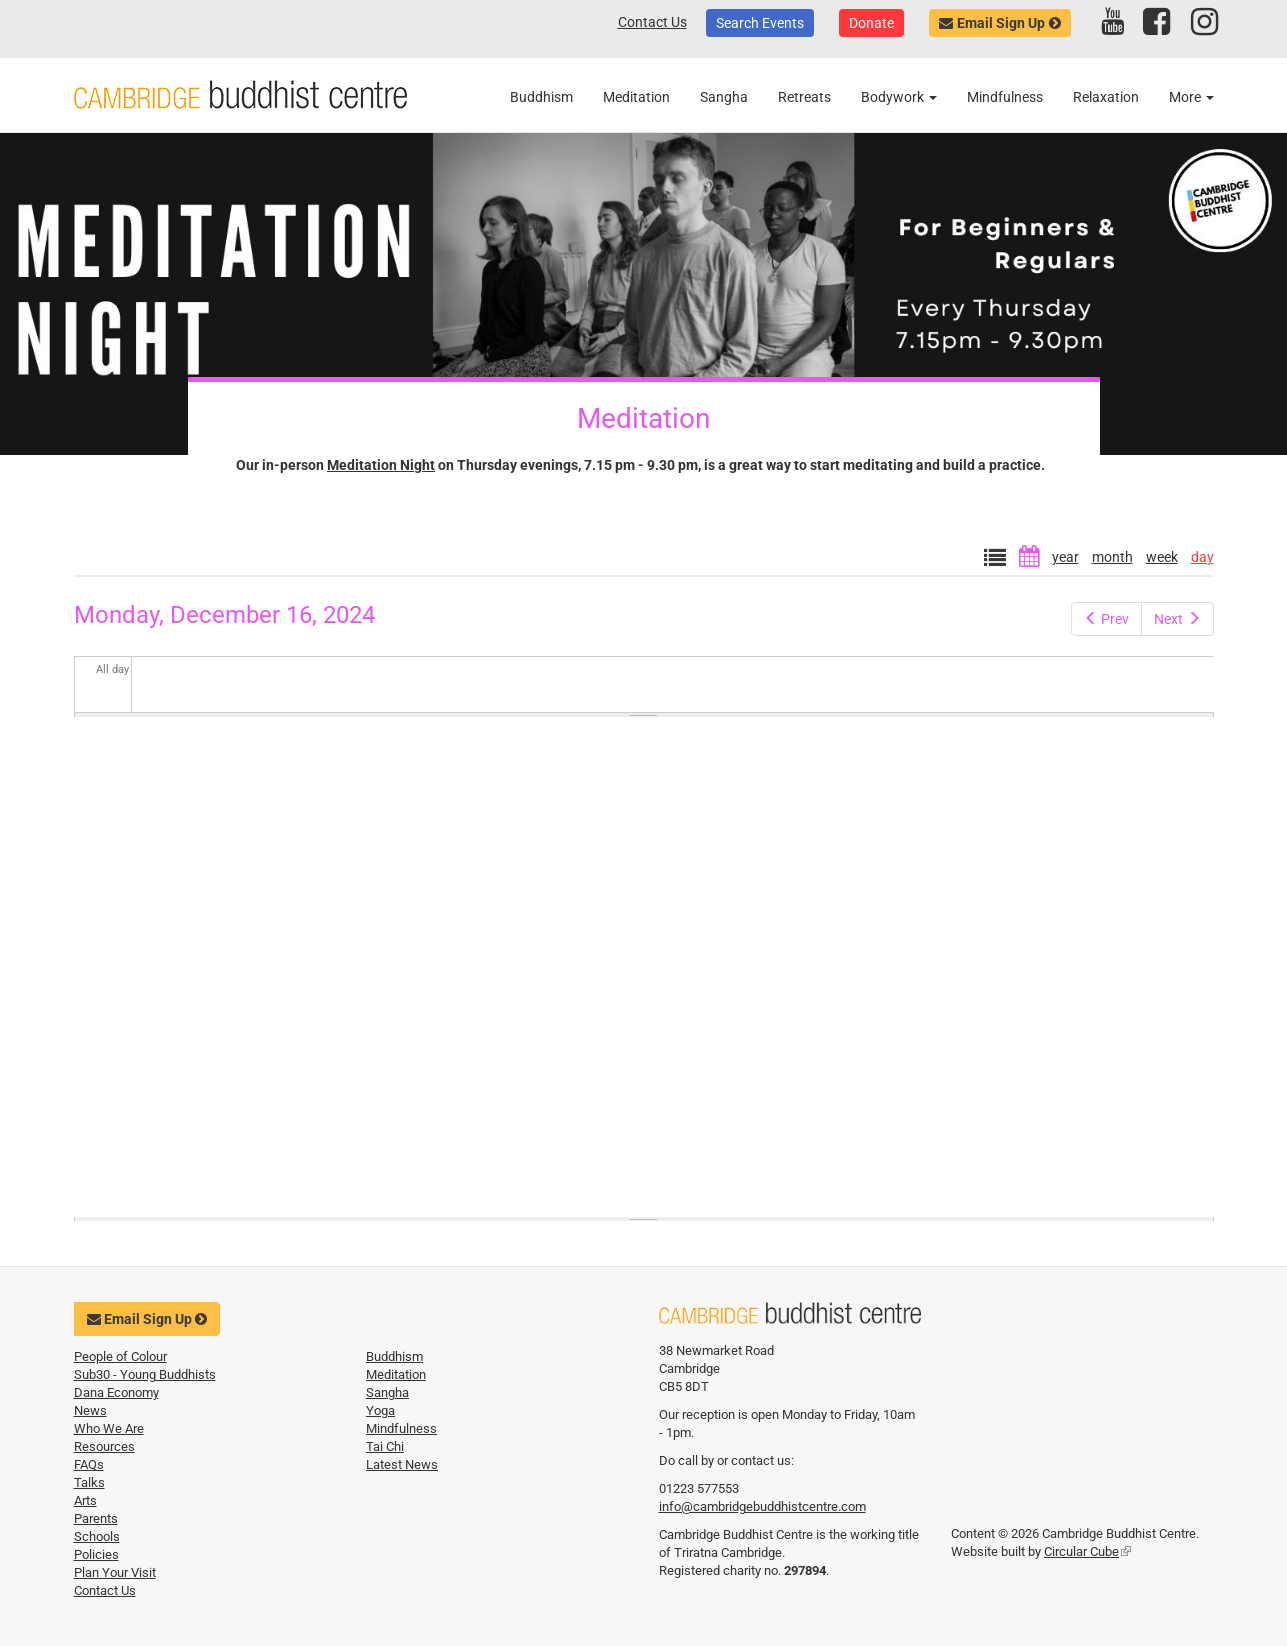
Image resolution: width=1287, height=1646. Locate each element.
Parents (96, 1518)
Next (1177, 619)
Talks (89, 1482)
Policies (96, 1554)
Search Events (760, 23)
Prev (1107, 619)
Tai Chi (385, 1446)
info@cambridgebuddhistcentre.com (762, 1506)
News (90, 1410)
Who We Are (109, 1428)
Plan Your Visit (115, 1572)
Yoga (380, 1410)
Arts (85, 1500)
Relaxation (1106, 97)
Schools (97, 1536)
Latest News (402, 1464)
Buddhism (541, 97)
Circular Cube (1087, 1551)
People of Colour (120, 1356)
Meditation (636, 97)
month (1112, 557)
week (1162, 557)
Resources (104, 1446)
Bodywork (899, 97)
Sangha (724, 97)
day (1202, 557)
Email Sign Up (1001, 23)
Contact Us (652, 22)
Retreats (804, 97)
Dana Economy (116, 1392)
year (1065, 557)
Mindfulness (1005, 97)
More (1191, 97)
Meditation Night (381, 465)
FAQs (89, 1464)
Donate (871, 23)
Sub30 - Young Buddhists (145, 1374)
